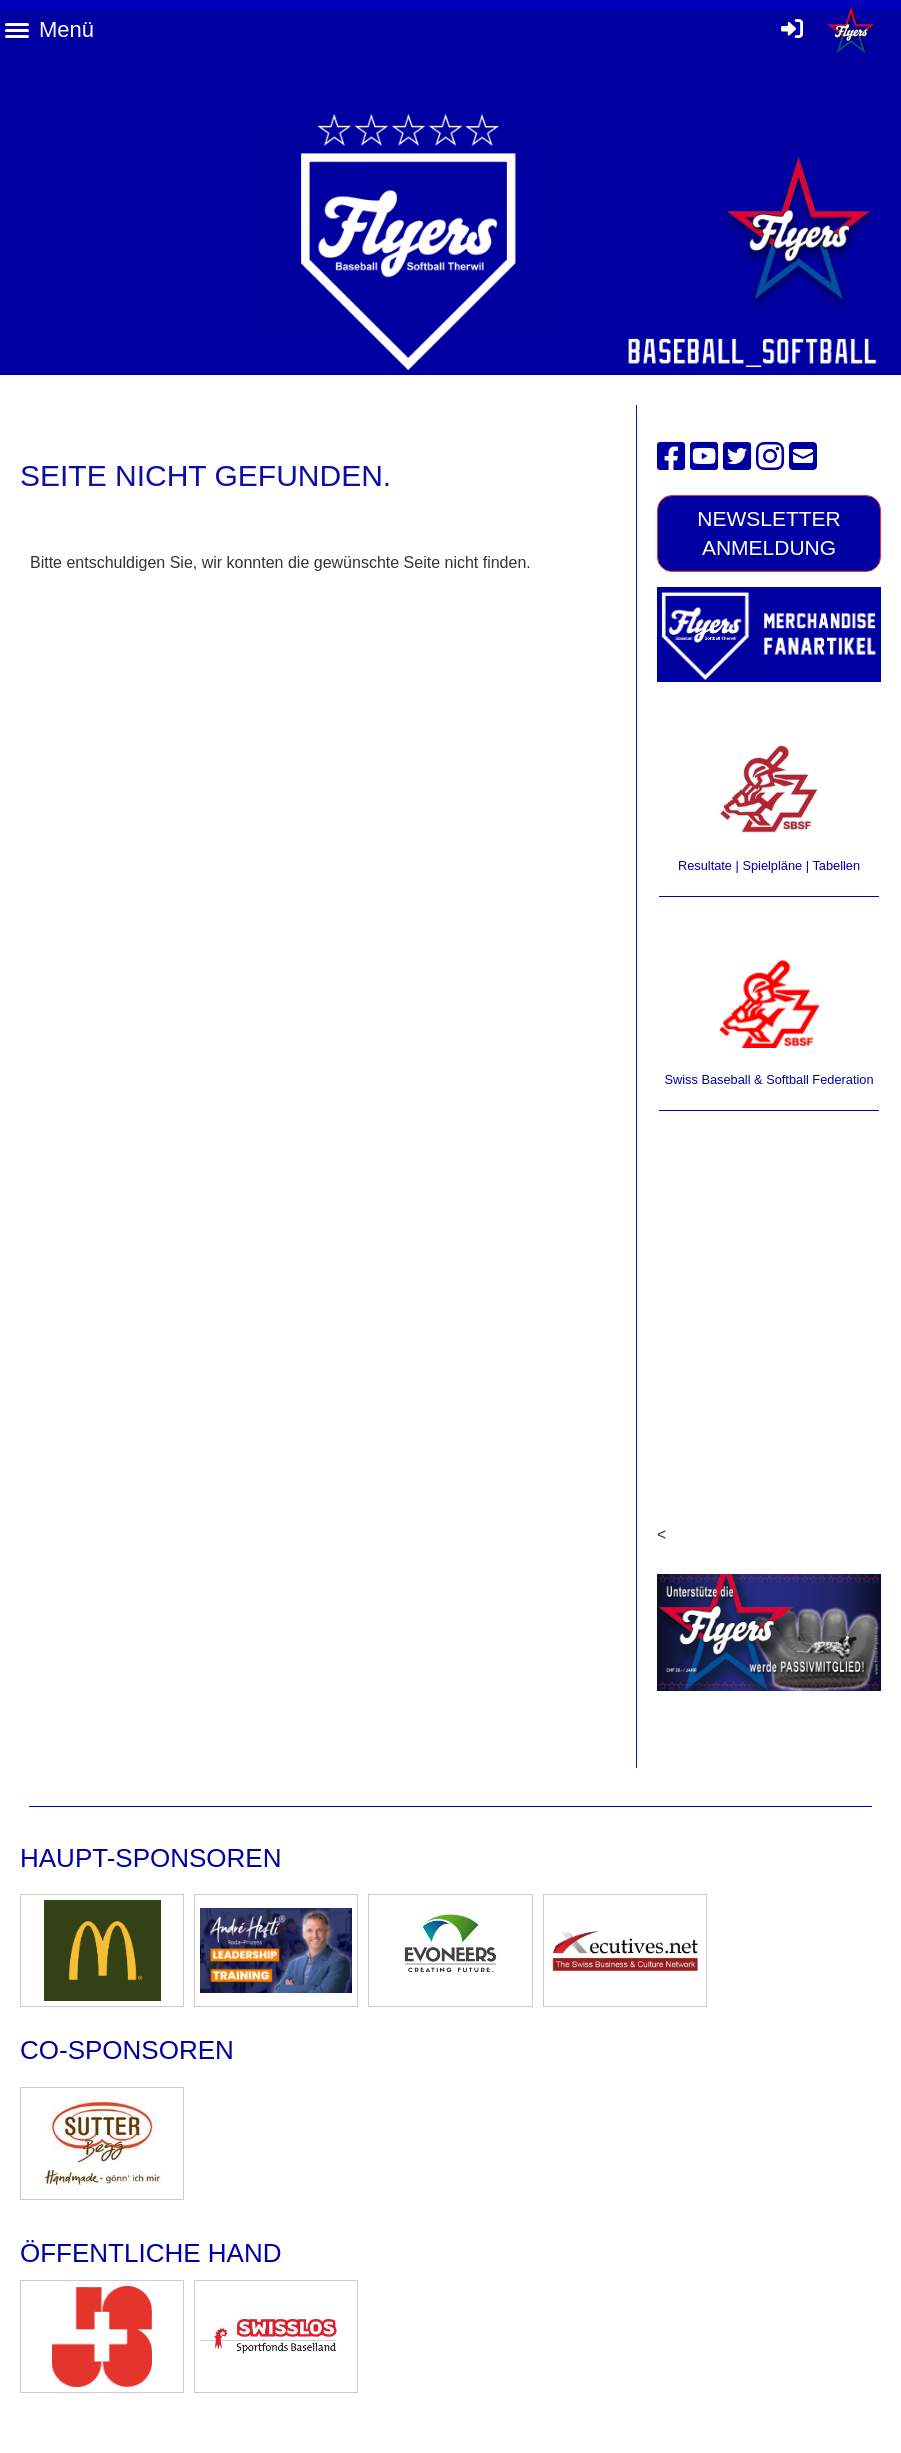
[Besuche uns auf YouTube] (704, 457)
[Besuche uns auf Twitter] (737, 457)
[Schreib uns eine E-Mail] (803, 457)
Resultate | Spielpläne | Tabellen (769, 865)
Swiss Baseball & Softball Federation (768, 1079)
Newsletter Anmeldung (769, 533)
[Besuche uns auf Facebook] (671, 457)
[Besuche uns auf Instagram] (770, 457)
